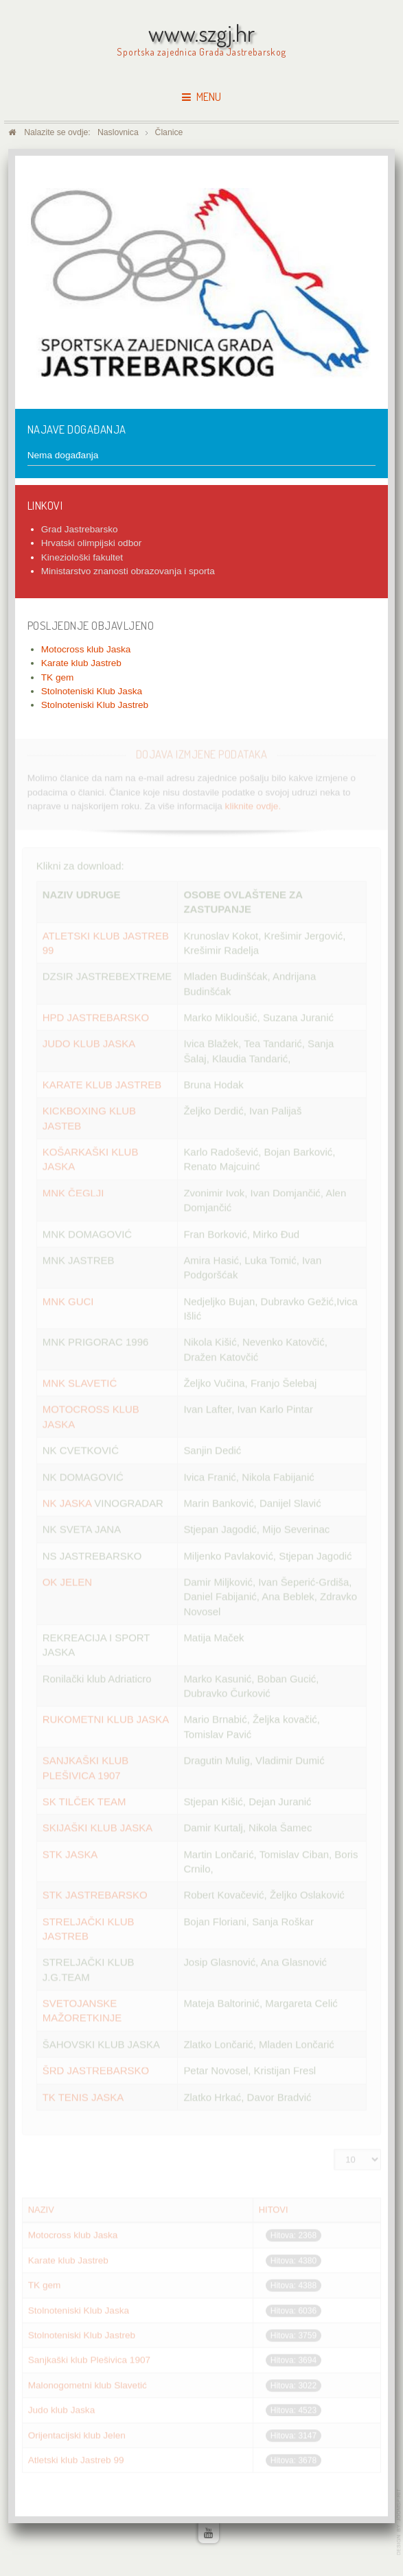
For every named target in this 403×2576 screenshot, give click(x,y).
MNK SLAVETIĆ (80, 1382)
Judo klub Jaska (61, 2409)
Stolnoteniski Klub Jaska (78, 2309)
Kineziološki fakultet (82, 557)
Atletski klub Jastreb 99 (76, 2459)
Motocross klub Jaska (73, 2234)
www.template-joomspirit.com (399, 2522)
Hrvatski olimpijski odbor (91, 543)
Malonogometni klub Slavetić (87, 2384)
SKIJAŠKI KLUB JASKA (97, 1826)
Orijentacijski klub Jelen (77, 2434)
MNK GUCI (70, 1300)
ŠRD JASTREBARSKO (96, 2069)
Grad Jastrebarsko (79, 529)
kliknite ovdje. (253, 804)
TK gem (44, 2284)
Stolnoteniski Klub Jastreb (81, 2334)
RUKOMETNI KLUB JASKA (106, 1719)
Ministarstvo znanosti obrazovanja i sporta (128, 571)
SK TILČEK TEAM (84, 1800)
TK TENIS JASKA (83, 2096)
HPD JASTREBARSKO (96, 1016)
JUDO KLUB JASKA (89, 1042)
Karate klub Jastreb (68, 2259)
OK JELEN (67, 1581)
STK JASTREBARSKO (95, 1894)
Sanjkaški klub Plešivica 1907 (89, 2359)
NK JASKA (67, 1502)
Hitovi (273, 2208)
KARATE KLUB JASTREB (102, 1083)
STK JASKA (70, 1853)
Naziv (41, 2208)
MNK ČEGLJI (73, 1192)
